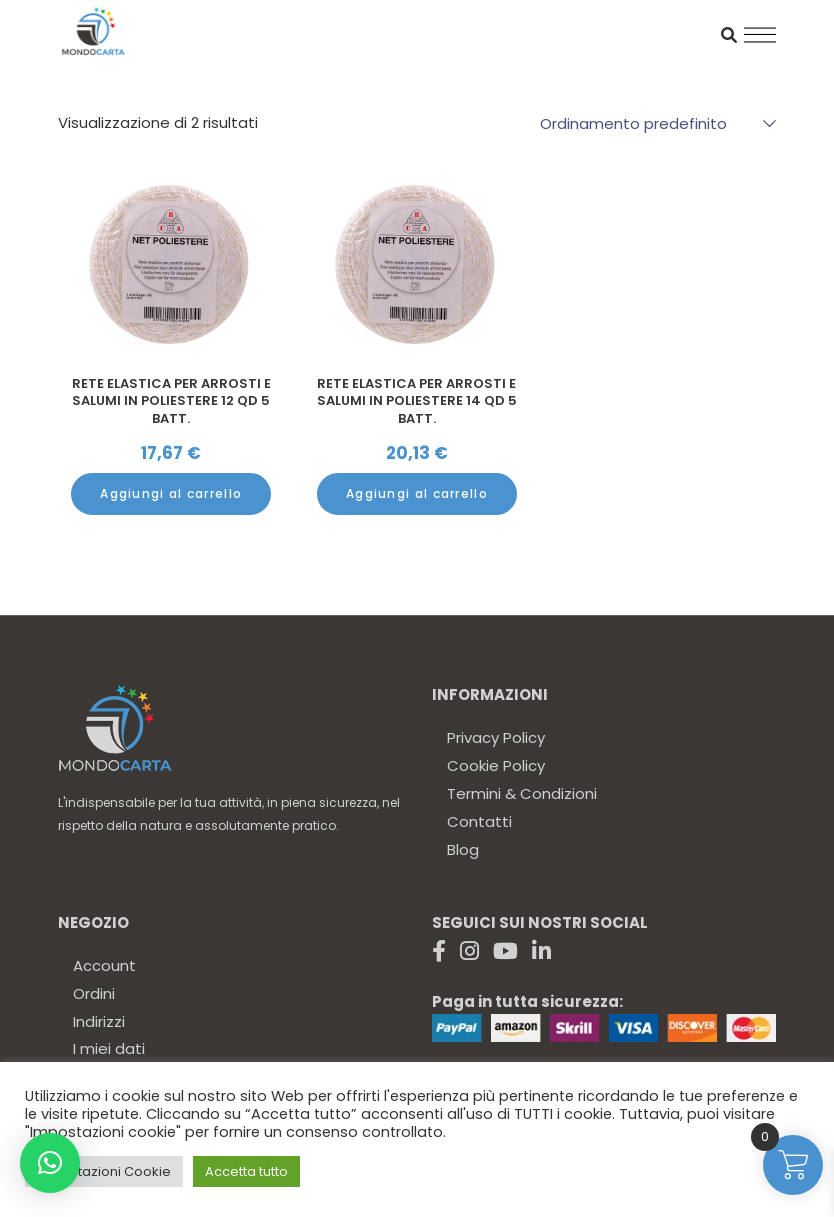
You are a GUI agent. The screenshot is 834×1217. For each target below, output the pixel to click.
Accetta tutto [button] (246, 1171)
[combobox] (648, 123)
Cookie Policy (496, 765)
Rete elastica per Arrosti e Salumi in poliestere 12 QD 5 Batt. (171, 401)
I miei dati (109, 1048)
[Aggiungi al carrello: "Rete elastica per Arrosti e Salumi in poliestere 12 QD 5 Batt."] (171, 494)
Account (104, 965)
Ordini (94, 993)
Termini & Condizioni (522, 793)
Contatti (479, 821)
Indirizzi (99, 1021)
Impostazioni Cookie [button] (104, 1171)
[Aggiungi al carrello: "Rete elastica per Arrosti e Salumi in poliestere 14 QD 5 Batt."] (417, 494)
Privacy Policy (496, 737)
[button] (50, 1163)
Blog (463, 849)
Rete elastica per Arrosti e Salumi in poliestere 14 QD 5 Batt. (417, 401)
